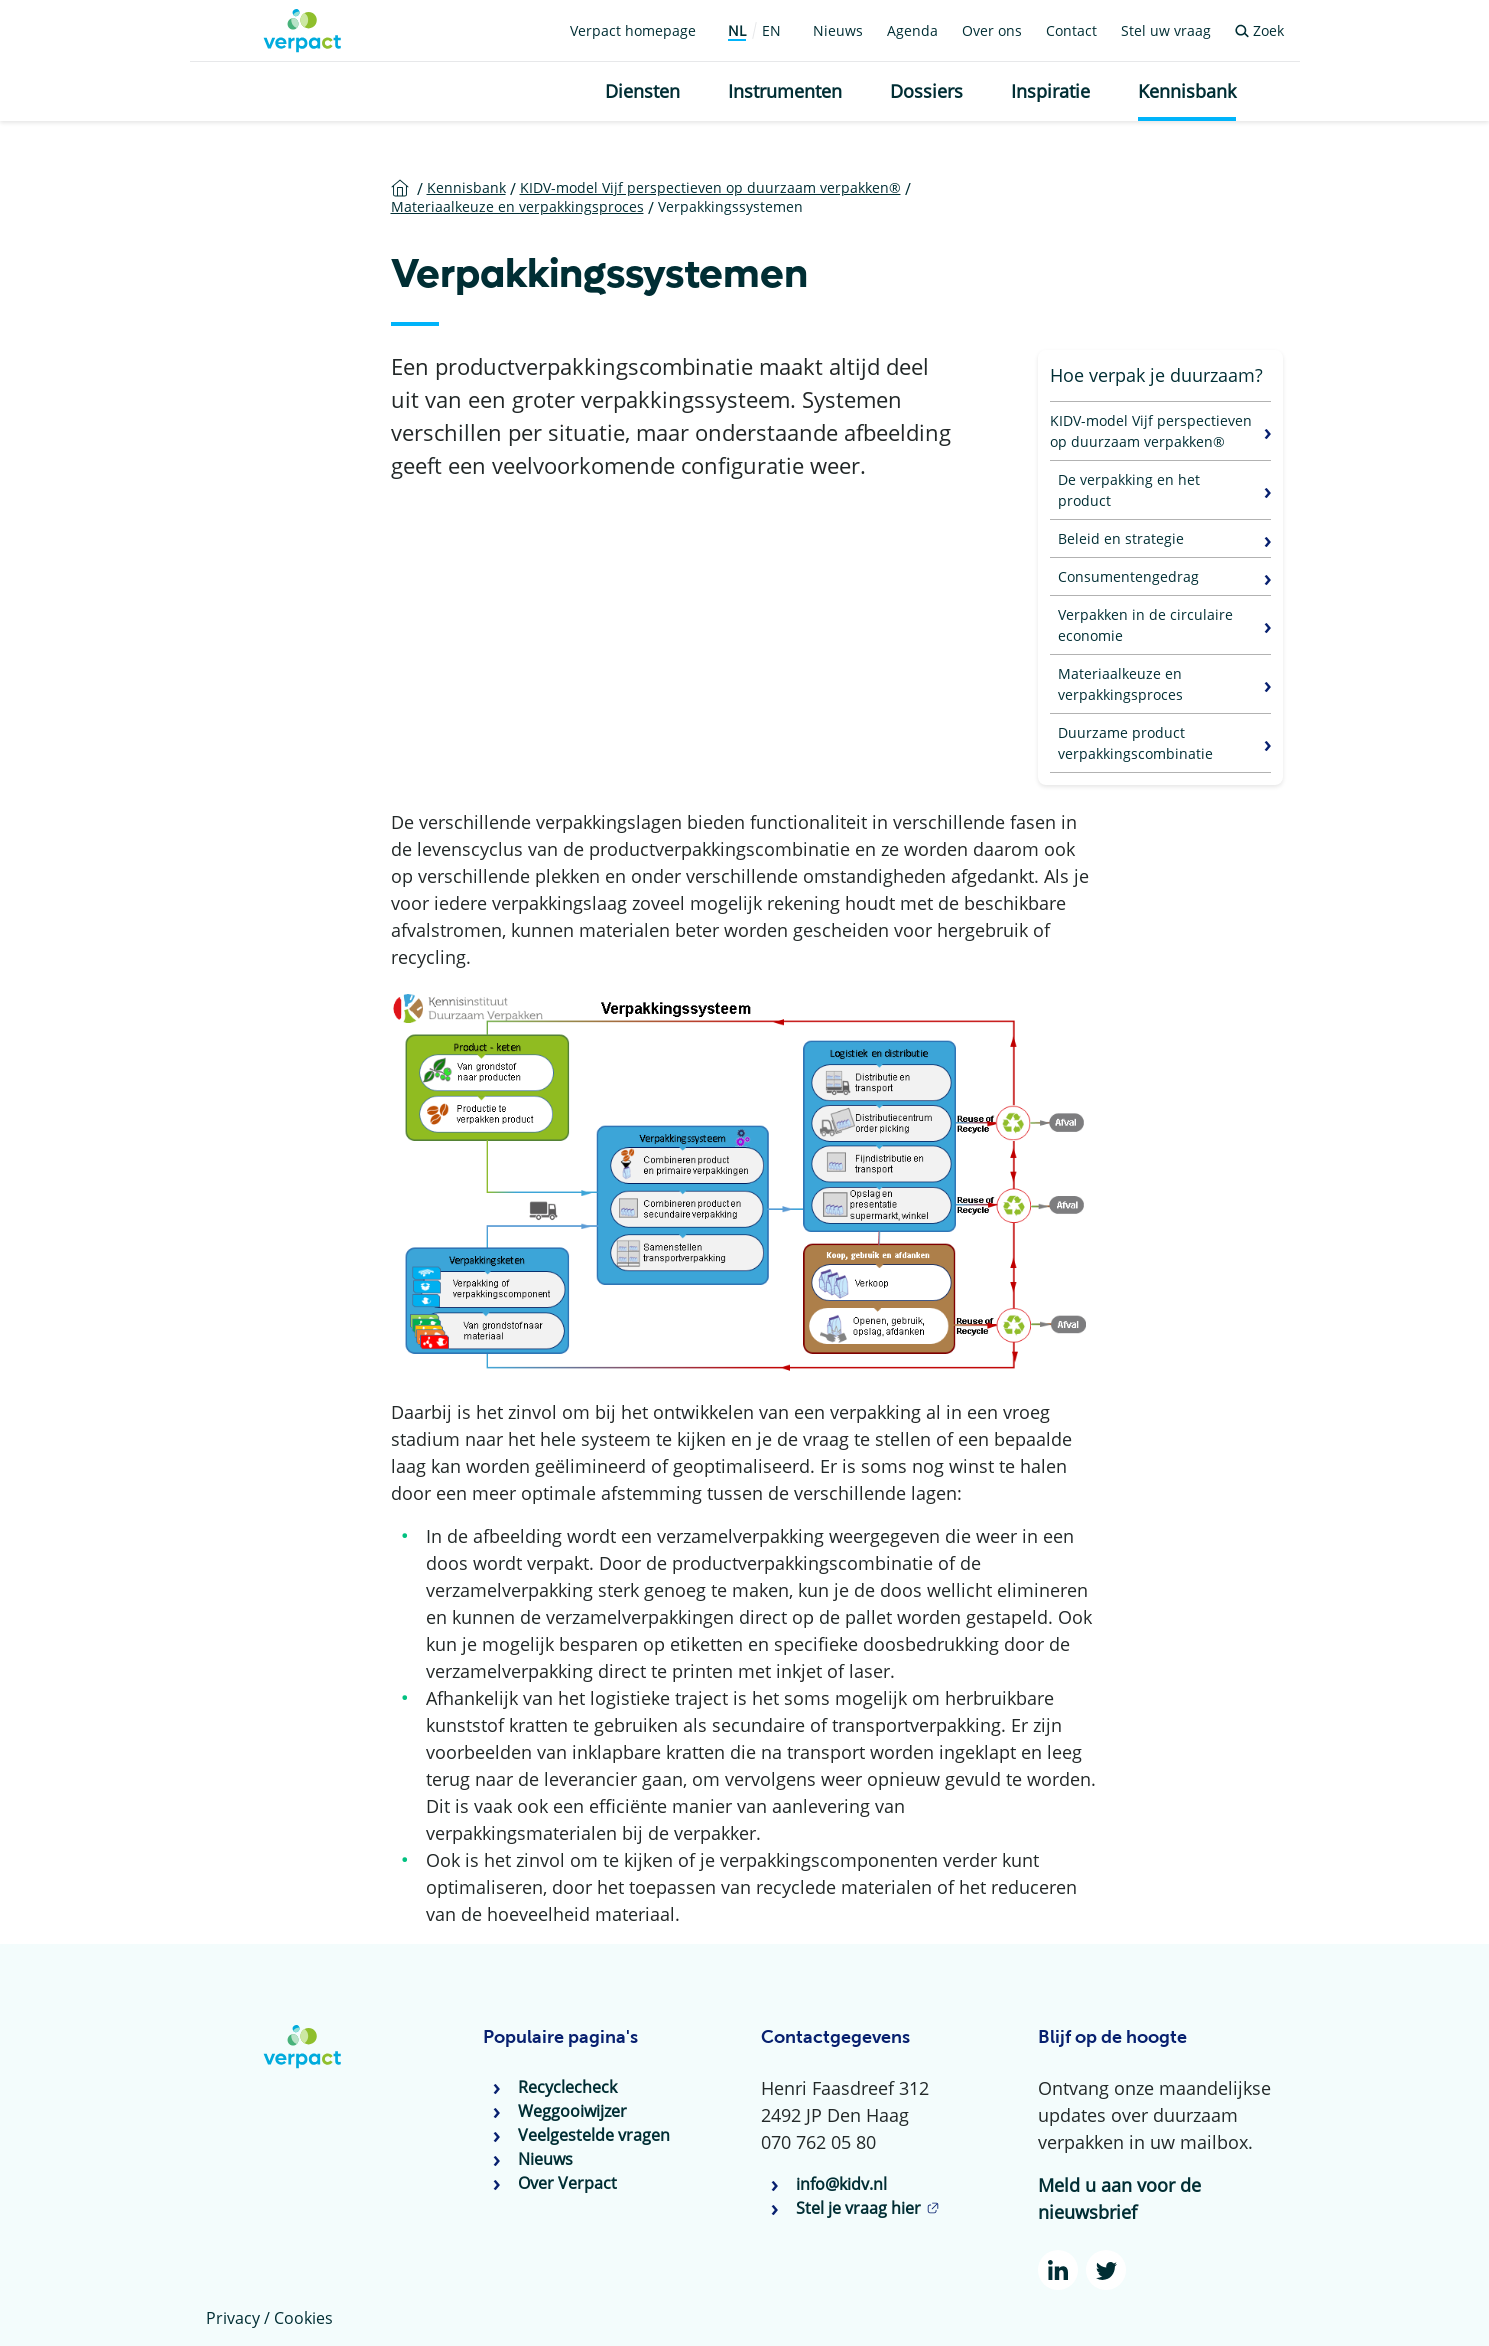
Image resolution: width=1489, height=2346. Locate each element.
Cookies (303, 2318)
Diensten (642, 91)
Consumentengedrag (1128, 576)
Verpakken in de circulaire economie (1145, 625)
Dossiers (926, 91)
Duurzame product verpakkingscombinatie (1135, 743)
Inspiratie (1050, 91)
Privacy (233, 2318)
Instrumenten (785, 91)
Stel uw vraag (1166, 30)
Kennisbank (1187, 91)
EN (771, 30)
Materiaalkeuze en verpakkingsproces (1120, 684)
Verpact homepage (633, 30)
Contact (1071, 30)
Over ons (992, 30)
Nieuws (838, 30)
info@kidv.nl (841, 2184)
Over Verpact (567, 2183)
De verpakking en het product (1129, 490)
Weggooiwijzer (572, 2111)
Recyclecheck (567, 2087)
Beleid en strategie (1121, 538)
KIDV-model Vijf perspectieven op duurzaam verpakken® (1151, 431)
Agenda (912, 30)
